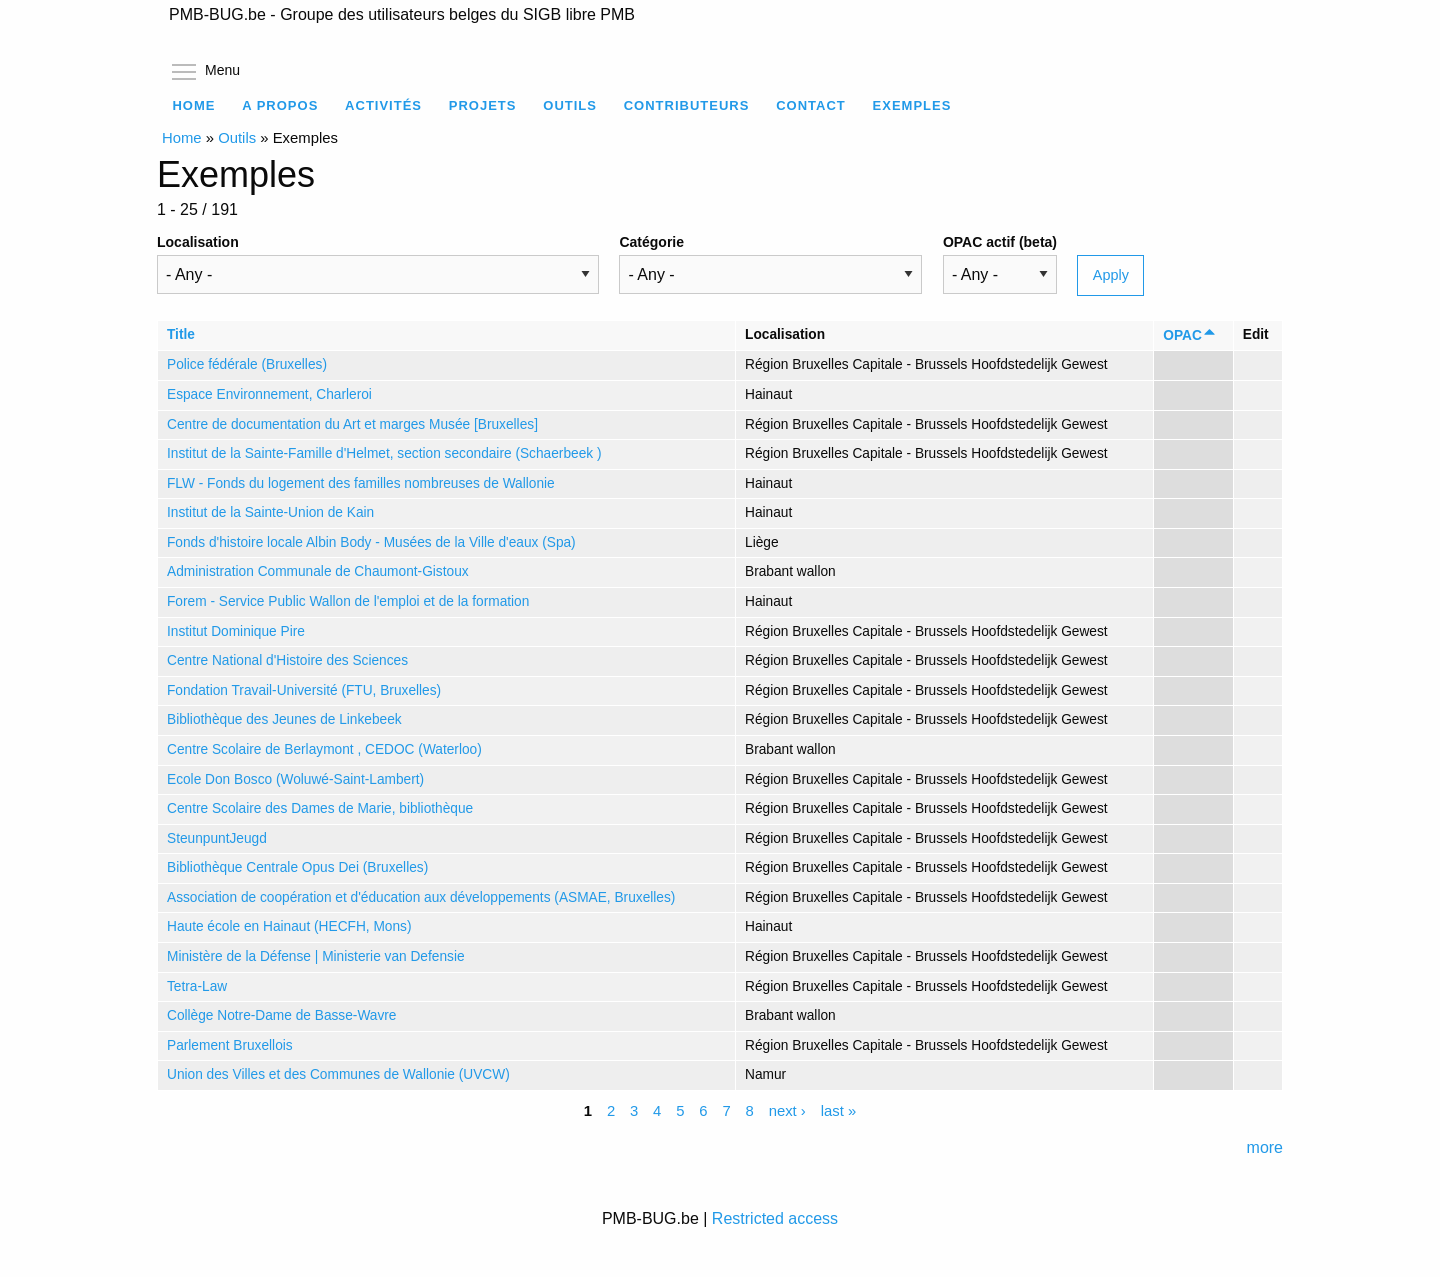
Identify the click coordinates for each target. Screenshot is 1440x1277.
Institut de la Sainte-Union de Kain (270, 512)
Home (193, 105)
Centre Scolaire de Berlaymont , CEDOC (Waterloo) (324, 749)
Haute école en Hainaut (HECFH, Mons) (289, 926)
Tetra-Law (197, 986)
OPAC (1190, 335)
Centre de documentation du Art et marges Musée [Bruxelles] (352, 424)
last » (839, 1112)
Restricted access (775, 1218)
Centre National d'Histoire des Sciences (287, 660)
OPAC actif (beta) (1000, 242)
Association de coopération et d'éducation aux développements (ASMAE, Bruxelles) (421, 897)
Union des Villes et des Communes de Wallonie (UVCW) (338, 1074)
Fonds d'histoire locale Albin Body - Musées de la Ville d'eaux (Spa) (371, 542)
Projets (483, 105)
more (1265, 1147)
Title (181, 334)
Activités (383, 105)
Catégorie (651, 242)
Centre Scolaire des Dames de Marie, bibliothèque (320, 808)
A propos (280, 105)
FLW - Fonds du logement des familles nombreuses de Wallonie (361, 483)
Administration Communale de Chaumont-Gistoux (318, 571)
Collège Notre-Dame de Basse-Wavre (282, 1015)
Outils (570, 105)
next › (787, 1112)
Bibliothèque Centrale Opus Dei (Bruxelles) (297, 867)
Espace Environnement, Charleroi (269, 394)
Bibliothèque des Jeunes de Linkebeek (284, 719)
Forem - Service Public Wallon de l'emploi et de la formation (348, 601)
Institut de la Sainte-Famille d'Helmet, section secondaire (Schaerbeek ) (384, 453)
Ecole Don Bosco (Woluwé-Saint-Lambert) (295, 779)
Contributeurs (687, 105)
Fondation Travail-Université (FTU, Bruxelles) (304, 690)
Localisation (198, 242)
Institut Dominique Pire (236, 631)
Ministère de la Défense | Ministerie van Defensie (316, 956)
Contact (811, 105)
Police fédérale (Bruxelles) (247, 364)
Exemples (912, 105)
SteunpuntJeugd (217, 838)
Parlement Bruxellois (230, 1045)
